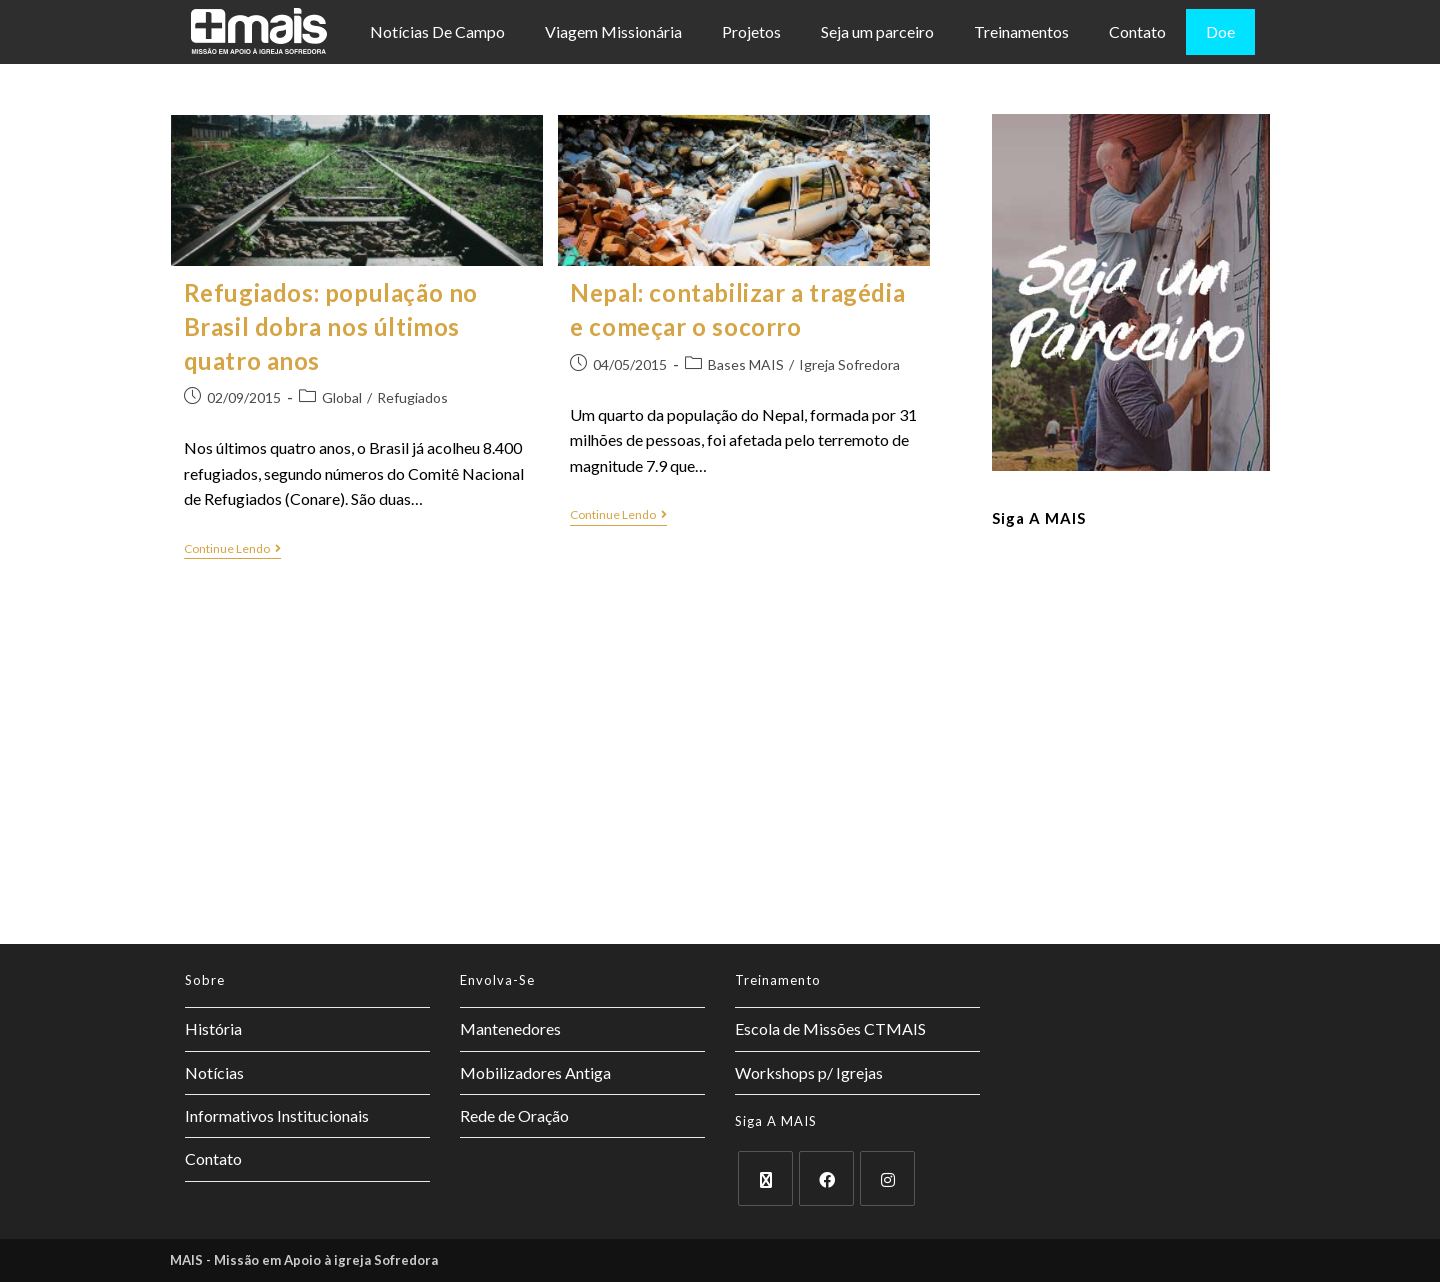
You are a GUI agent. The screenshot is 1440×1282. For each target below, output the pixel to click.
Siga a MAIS (1039, 518)
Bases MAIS (746, 364)
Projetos (751, 31)
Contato (1137, 31)
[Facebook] (826, 1178)
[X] (765, 1178)
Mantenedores (510, 1028)
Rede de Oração (514, 1115)
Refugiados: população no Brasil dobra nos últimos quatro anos (331, 326)
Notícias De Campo (437, 31)
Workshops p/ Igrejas (809, 1072)
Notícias (214, 1072)
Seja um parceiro (877, 31)
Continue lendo (232, 549)
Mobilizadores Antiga (535, 1072)
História (213, 1028)
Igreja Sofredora (849, 364)
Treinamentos (1021, 31)
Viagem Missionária (613, 31)
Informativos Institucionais (277, 1115)
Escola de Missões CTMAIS (830, 1028)
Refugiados (412, 397)
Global (342, 397)
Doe (1220, 31)
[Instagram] (887, 1178)
